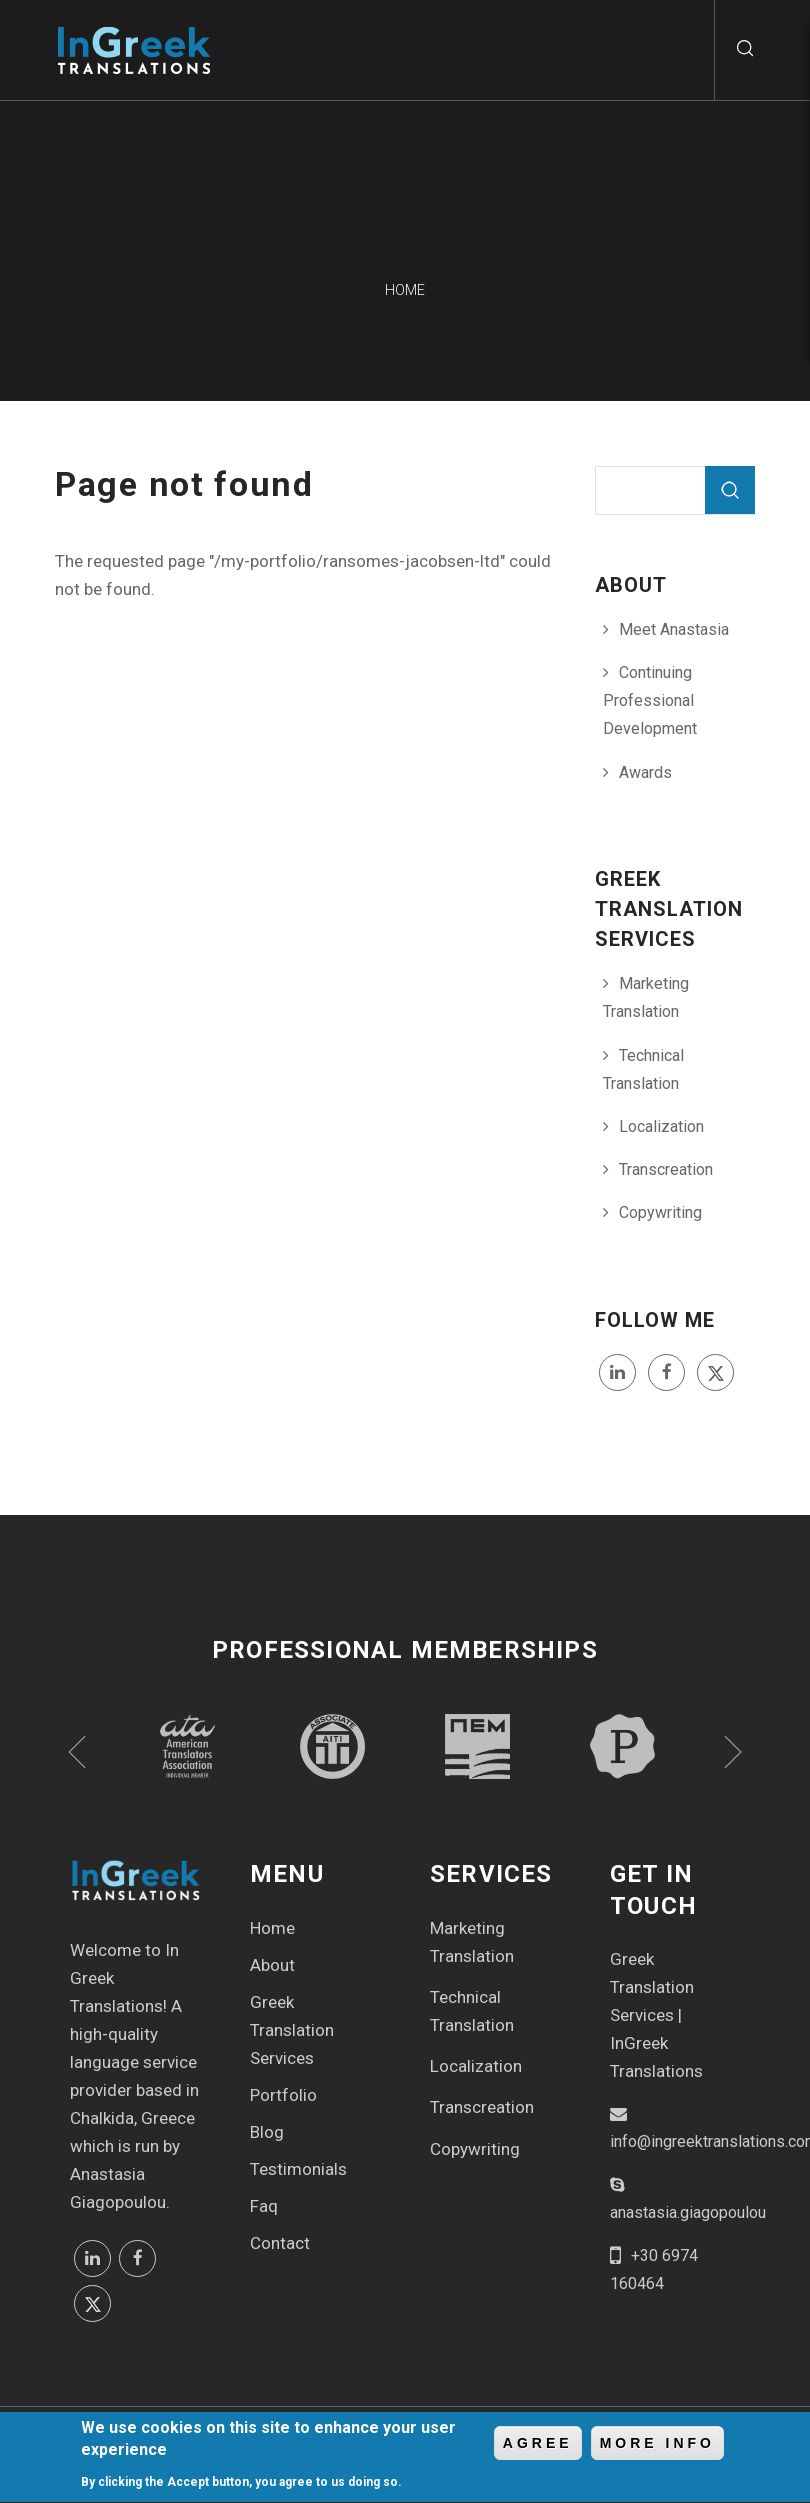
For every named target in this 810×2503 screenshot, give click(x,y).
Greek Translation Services (292, 2030)
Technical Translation (643, 1069)
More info (657, 2448)
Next (733, 1752)
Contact (280, 2243)
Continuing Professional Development (650, 700)
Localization (661, 1126)
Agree (538, 2448)
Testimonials (298, 2169)
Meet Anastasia (674, 629)
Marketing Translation (646, 997)
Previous (77, 1752)
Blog (267, 2132)
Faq (264, 2206)
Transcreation (666, 1169)
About (272, 1965)
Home (272, 1928)
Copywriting (660, 1212)
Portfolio (283, 2095)
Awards (645, 772)
